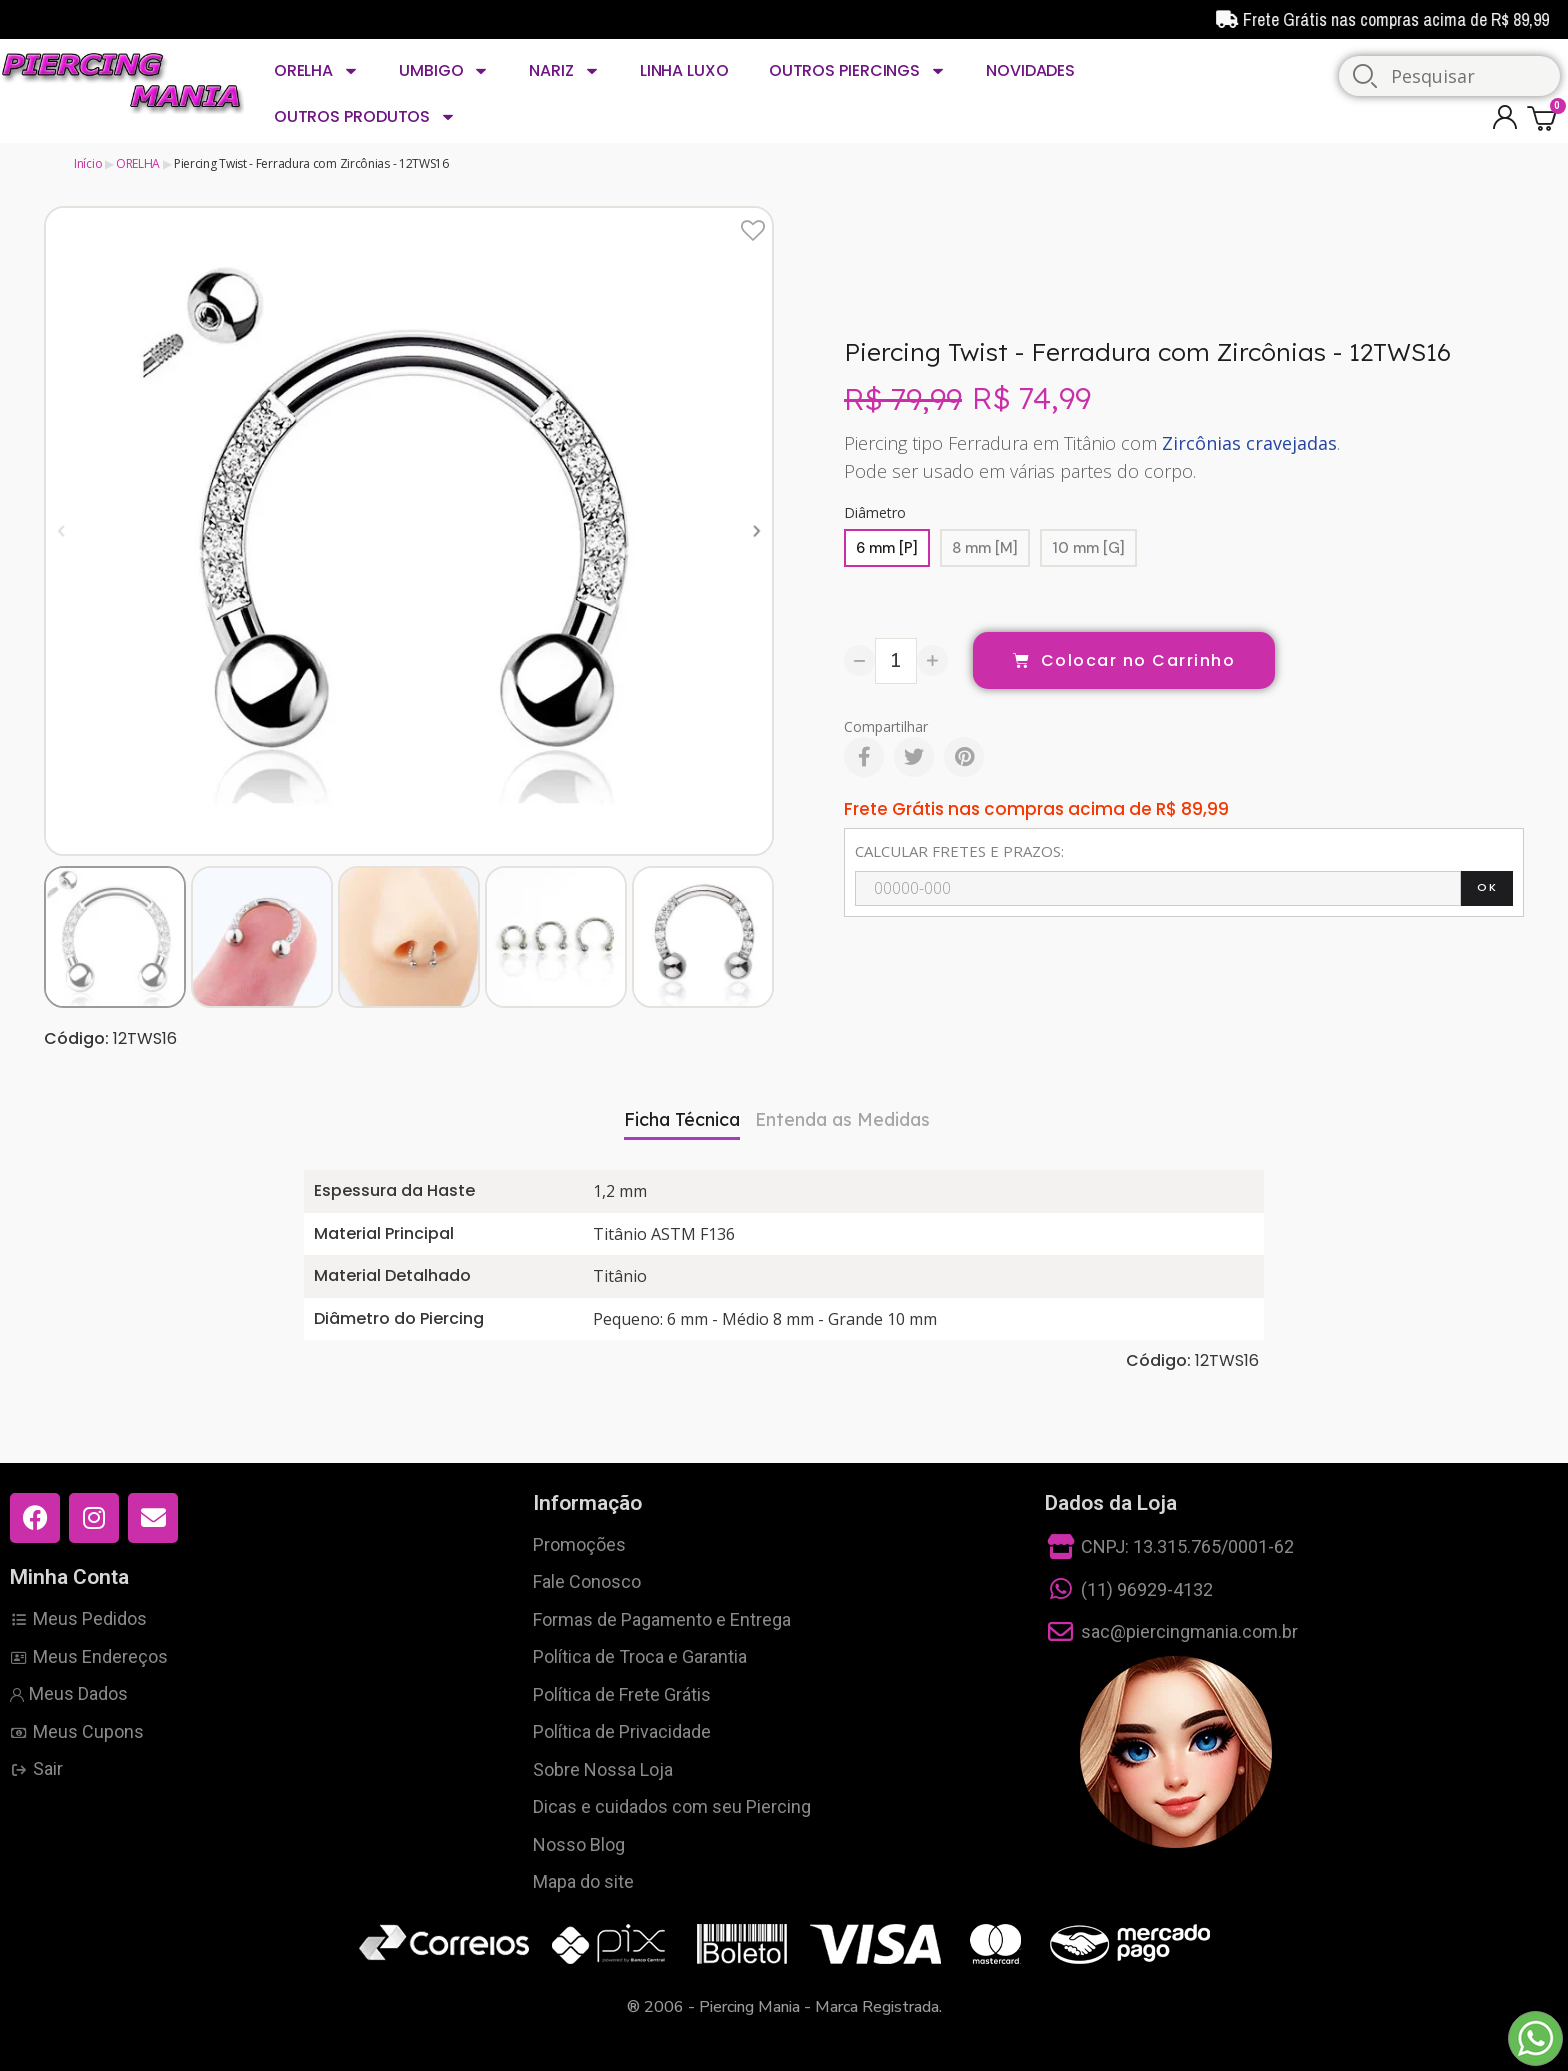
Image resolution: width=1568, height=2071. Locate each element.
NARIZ (564, 71)
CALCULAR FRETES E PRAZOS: (959, 851)
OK (1487, 887)
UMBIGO (444, 71)
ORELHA (316, 71)
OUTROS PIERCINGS (857, 71)
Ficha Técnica (682, 1119)
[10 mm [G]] (1088, 548)
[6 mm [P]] (887, 548)
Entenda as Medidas (842, 1119)
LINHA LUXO (684, 70)
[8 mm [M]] (985, 548)
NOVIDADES (1030, 70)
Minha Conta (69, 1577)
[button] (61, 530)
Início (88, 163)
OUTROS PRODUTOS (365, 117)
